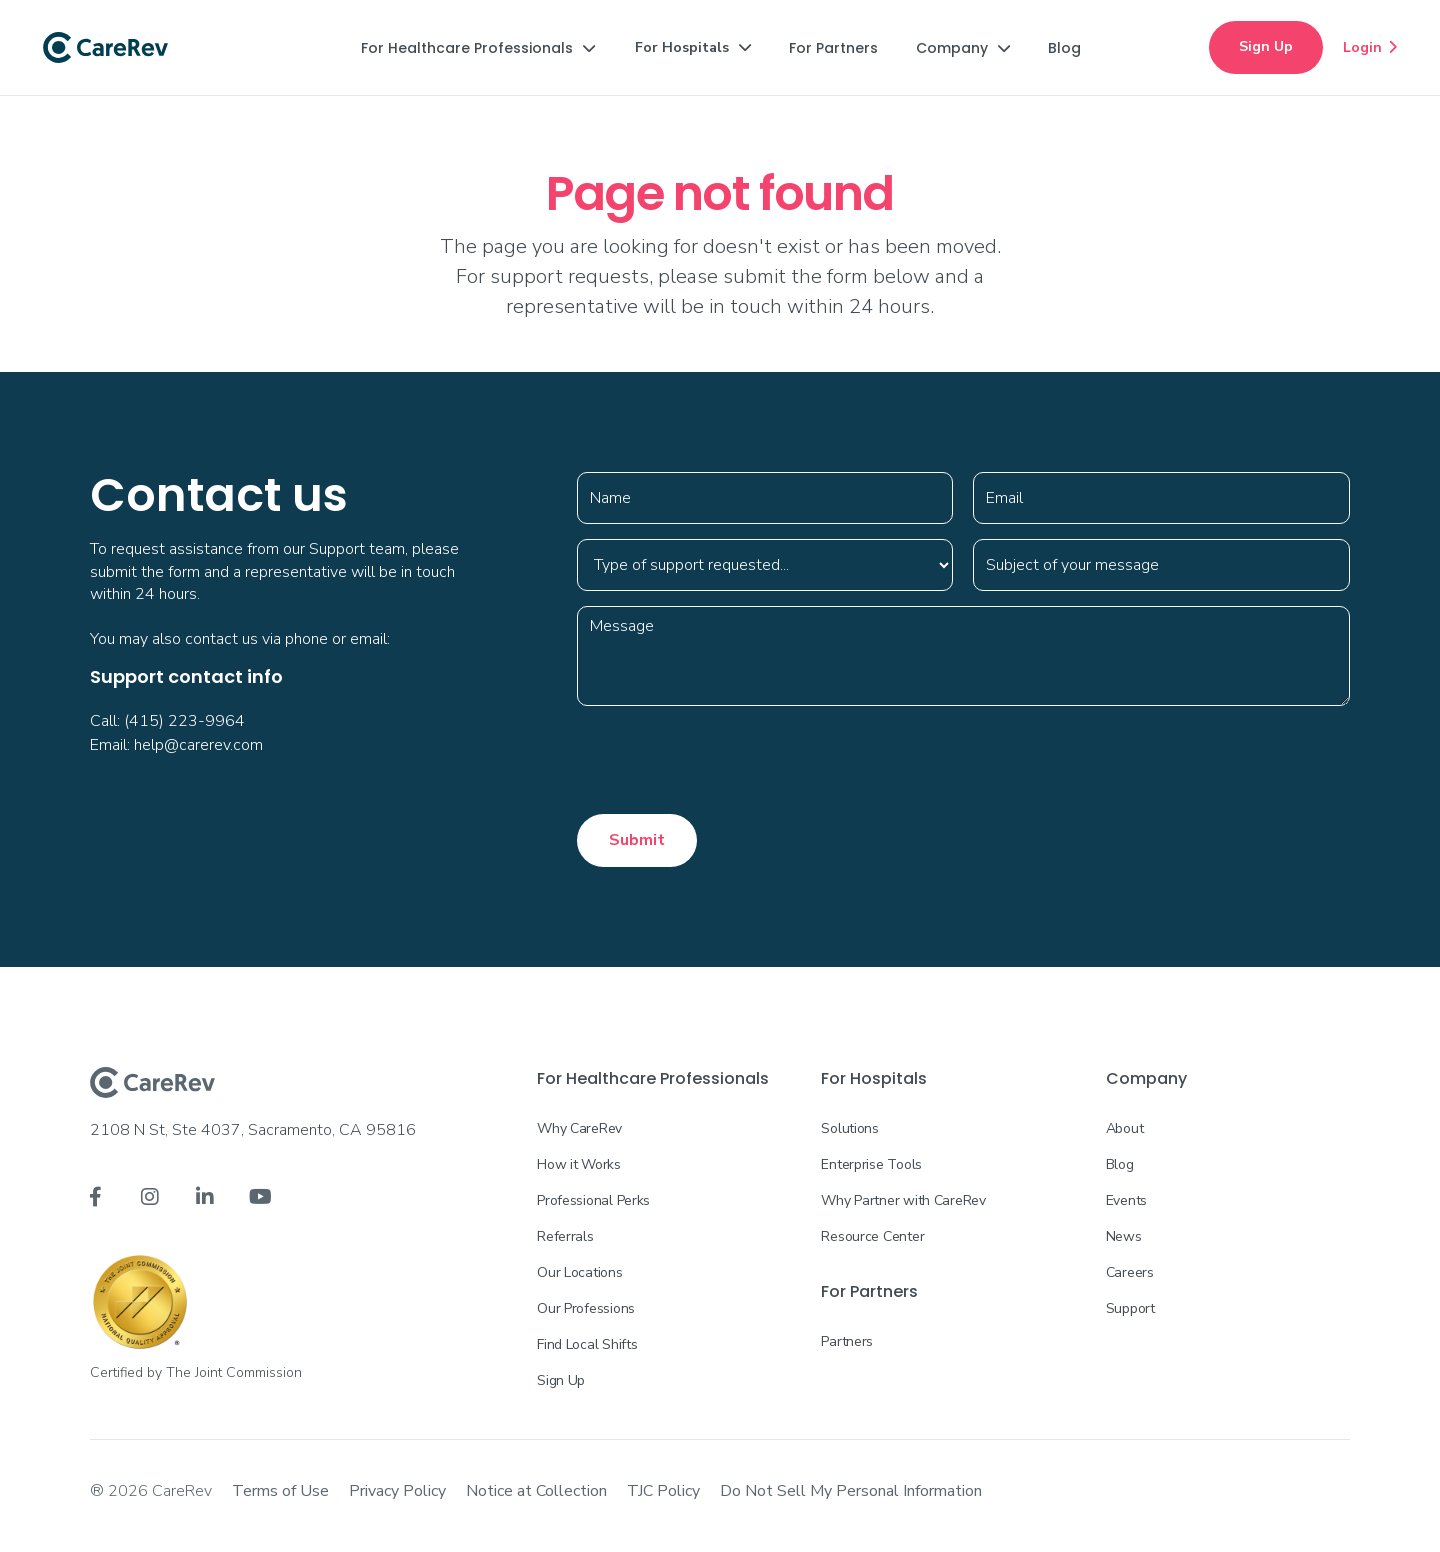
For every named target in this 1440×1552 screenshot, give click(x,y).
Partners (847, 1341)
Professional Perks (593, 1200)
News (1124, 1236)
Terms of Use (280, 1491)
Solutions (849, 1128)
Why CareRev (579, 1128)
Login (1370, 47)
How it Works (579, 1164)
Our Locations (579, 1272)
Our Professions (586, 1308)
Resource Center (872, 1236)
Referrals (565, 1236)
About (1125, 1128)
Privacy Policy (397, 1491)
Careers (1130, 1272)
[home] (105, 48)
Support (1130, 1308)
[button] (478, 48)
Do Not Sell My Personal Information (851, 1491)
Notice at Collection (536, 1491)
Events (1126, 1200)
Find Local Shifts (587, 1344)
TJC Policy (663, 1491)
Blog (1120, 1164)
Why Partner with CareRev (903, 1200)
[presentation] (729, 760)
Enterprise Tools (871, 1164)
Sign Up (1266, 46)
